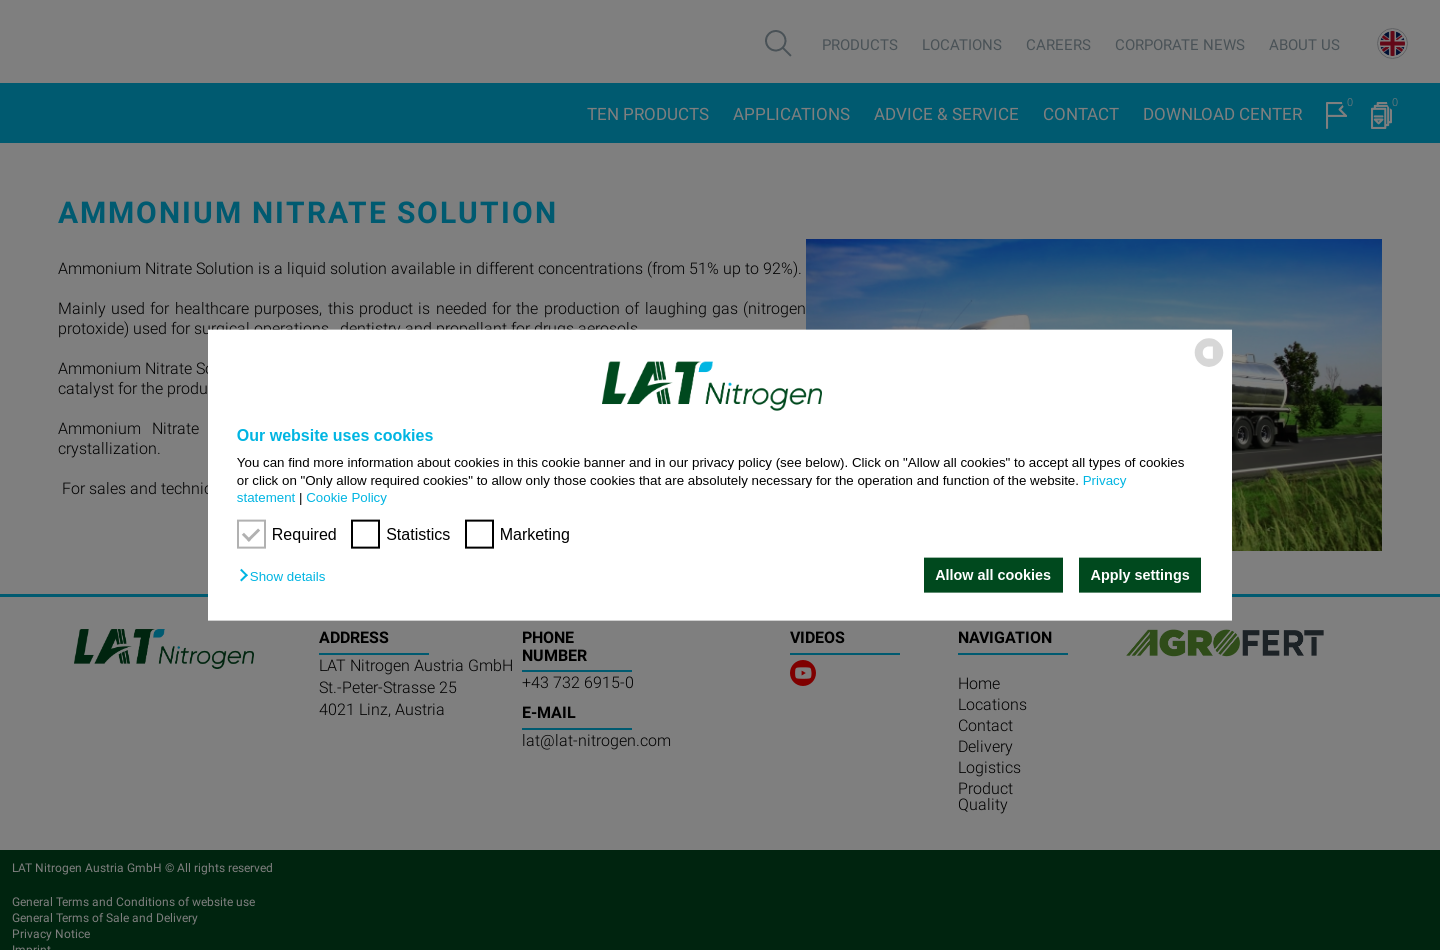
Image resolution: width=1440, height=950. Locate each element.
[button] (287, 576)
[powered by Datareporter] (1209, 365)
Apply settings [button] (1140, 575)
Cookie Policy (346, 497)
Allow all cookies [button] (993, 575)
